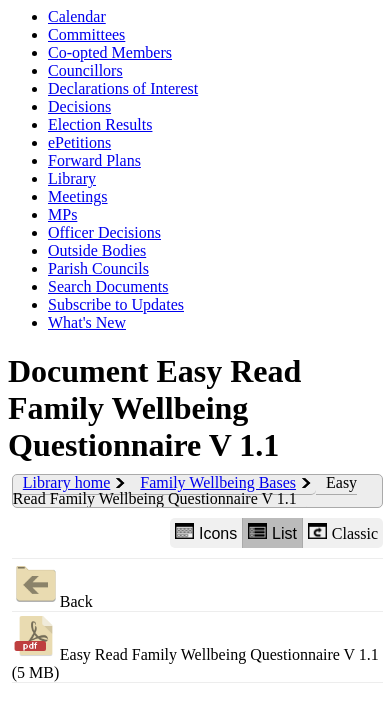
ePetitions (79, 142)
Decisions (79, 106)
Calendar (77, 16)
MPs (62, 214)
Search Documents (108, 286)
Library (72, 178)
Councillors (85, 70)
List (272, 532)
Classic (343, 532)
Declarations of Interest (123, 88)
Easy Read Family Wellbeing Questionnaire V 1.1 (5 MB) (195, 646)
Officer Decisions (104, 232)
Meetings (78, 196)
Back (52, 584)
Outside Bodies (97, 250)
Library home (67, 482)
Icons (206, 532)
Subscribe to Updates (116, 304)
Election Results (100, 124)
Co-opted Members (110, 52)
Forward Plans (94, 160)
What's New (87, 322)
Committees (86, 34)
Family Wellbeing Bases (218, 482)
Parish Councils (98, 268)
